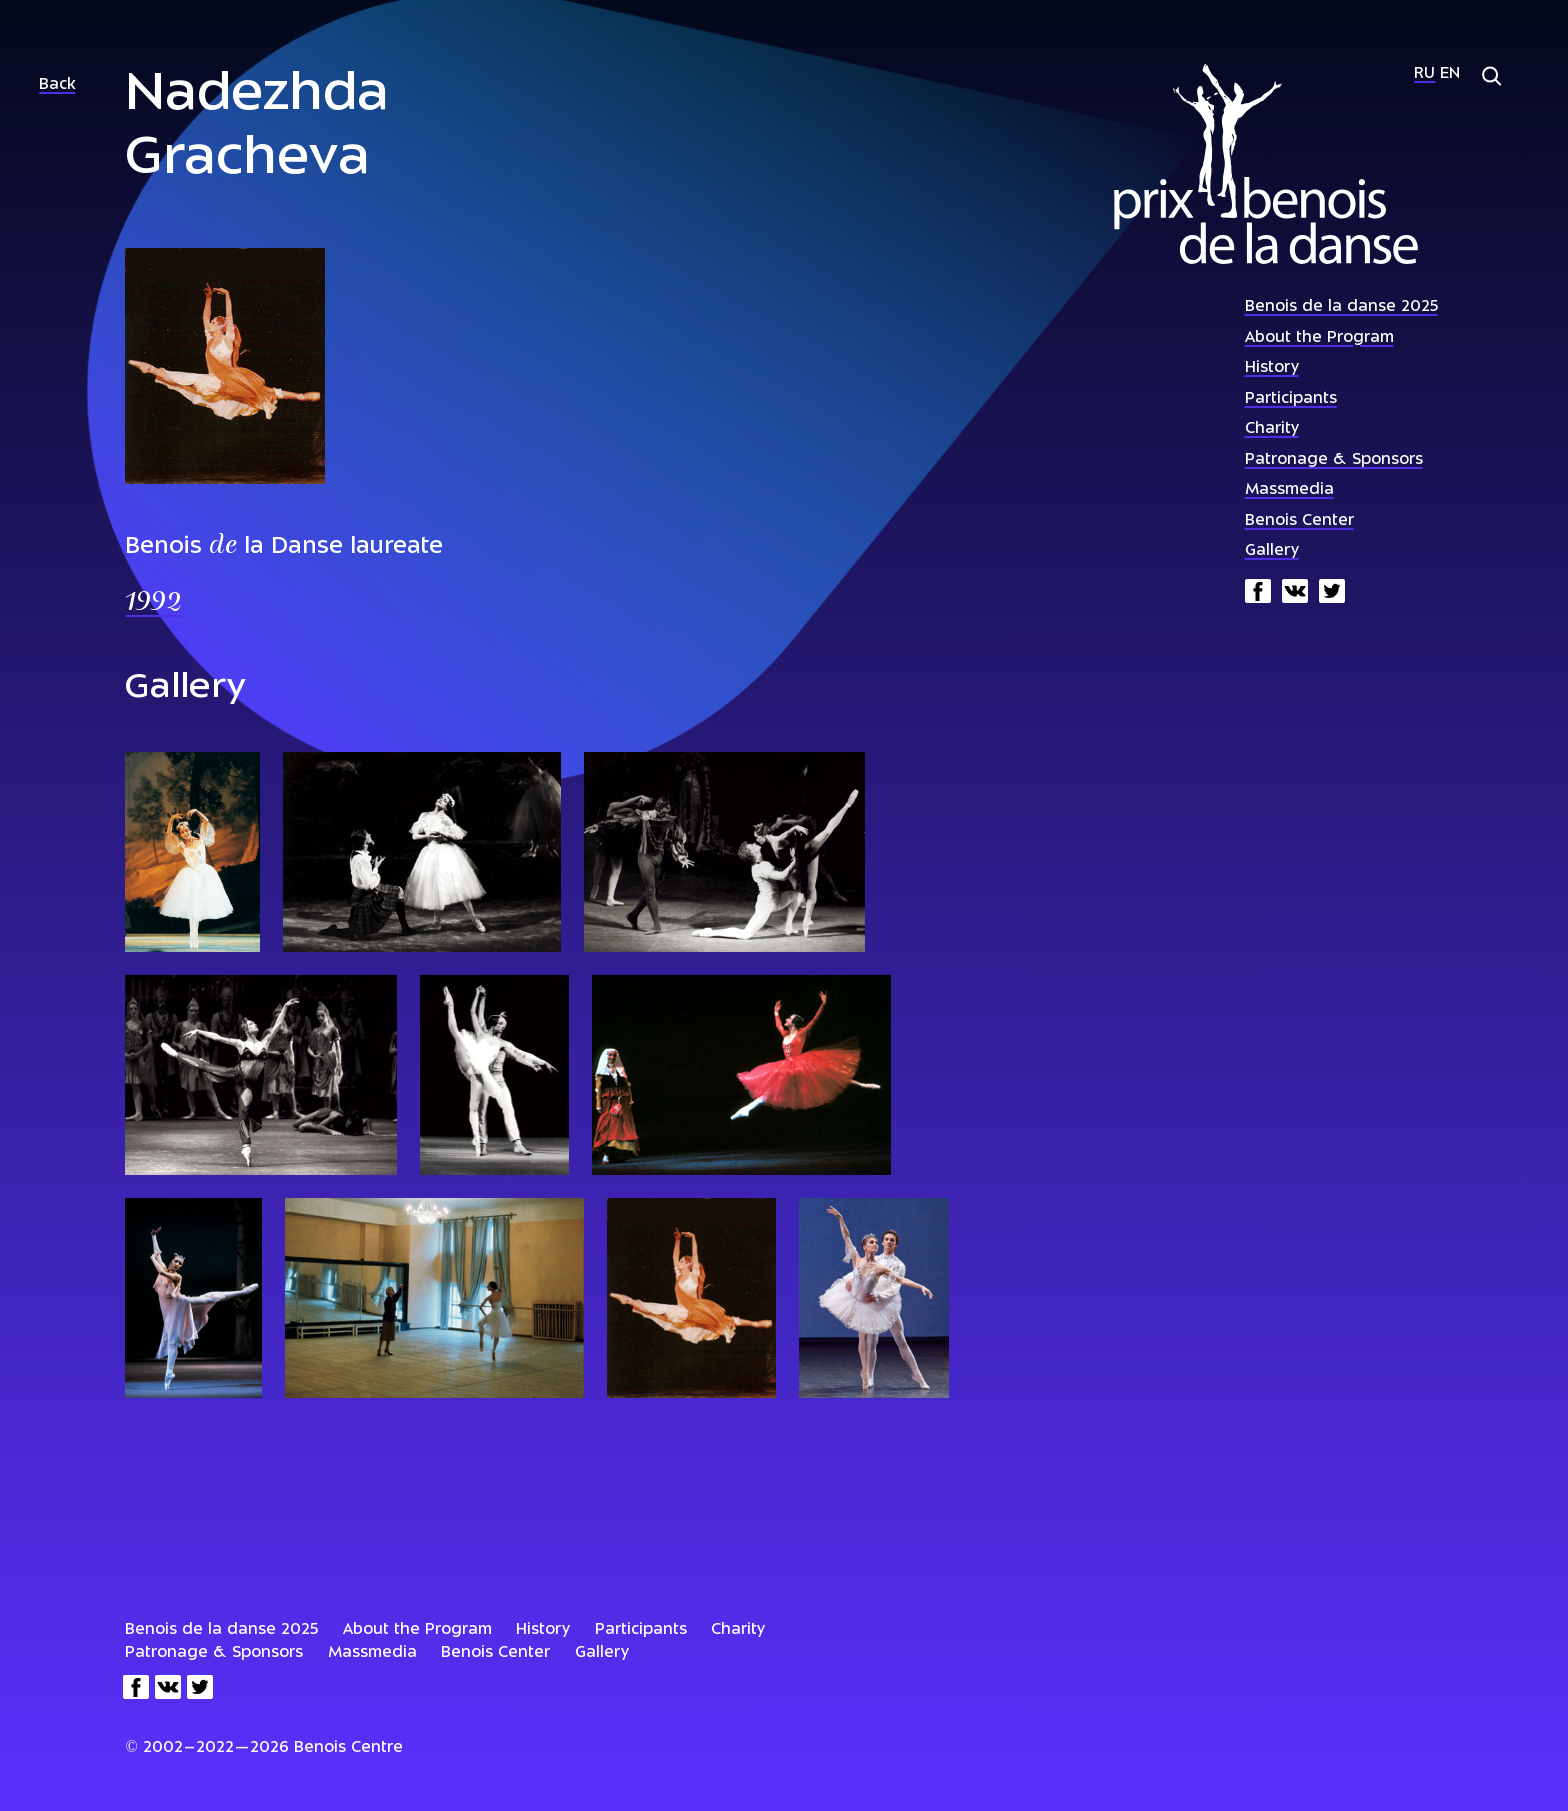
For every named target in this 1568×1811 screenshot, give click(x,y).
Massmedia (1289, 490)
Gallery (1272, 551)
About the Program (1319, 338)
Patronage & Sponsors (1334, 460)
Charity (1272, 429)
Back (57, 85)
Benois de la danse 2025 (1341, 307)
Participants (1291, 399)
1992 (153, 603)
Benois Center (1299, 521)
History (1272, 368)
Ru (1424, 74)
